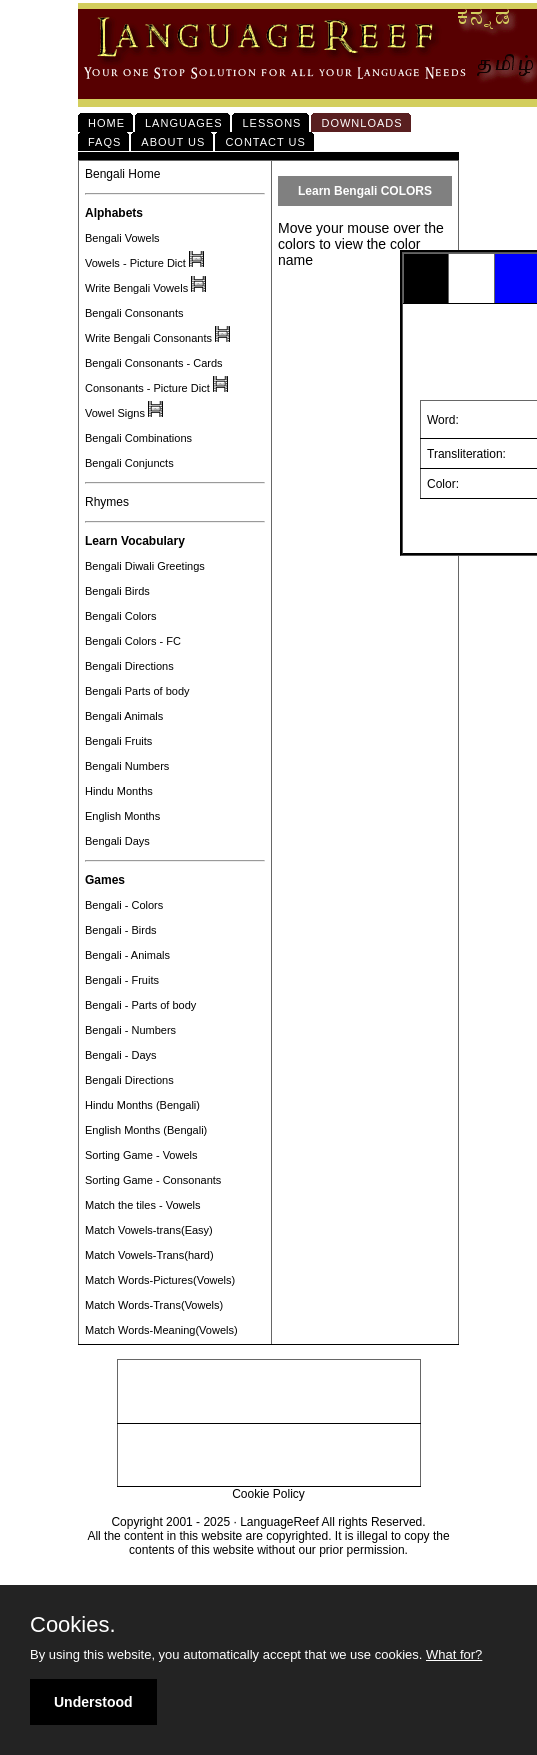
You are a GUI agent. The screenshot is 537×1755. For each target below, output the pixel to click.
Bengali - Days (121, 1055)
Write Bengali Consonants (148, 338)
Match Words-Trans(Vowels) (154, 1305)
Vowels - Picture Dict (135, 263)
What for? (454, 1654)
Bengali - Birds (121, 930)
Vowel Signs (115, 413)
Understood (93, 1702)
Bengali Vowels (122, 238)
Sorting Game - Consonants (153, 1180)
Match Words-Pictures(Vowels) (160, 1280)
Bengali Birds (117, 591)
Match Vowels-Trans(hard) (149, 1255)
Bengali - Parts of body (140, 1005)
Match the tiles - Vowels (143, 1205)
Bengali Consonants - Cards (154, 363)
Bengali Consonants (134, 313)
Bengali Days (117, 841)
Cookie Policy (268, 1494)
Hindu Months (119, 791)
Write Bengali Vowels (136, 288)
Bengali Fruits (118, 741)
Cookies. (73, 1625)
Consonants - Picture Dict (147, 388)
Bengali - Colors (124, 905)
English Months (122, 816)
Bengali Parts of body (137, 691)
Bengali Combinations (138, 438)
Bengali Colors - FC (133, 641)
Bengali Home (122, 174)
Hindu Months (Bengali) (142, 1105)
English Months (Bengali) (146, 1130)
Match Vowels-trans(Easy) (149, 1230)
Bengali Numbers (127, 766)
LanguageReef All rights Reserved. (332, 1522)
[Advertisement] (269, 1392)
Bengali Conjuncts (129, 463)
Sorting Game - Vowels (141, 1155)
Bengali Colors (121, 616)
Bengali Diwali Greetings (145, 566)
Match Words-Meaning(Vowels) (161, 1330)
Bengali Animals (124, 716)
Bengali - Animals (127, 955)
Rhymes (107, 502)
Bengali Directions (129, 666)
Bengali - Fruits (122, 980)
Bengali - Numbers (130, 1030)
